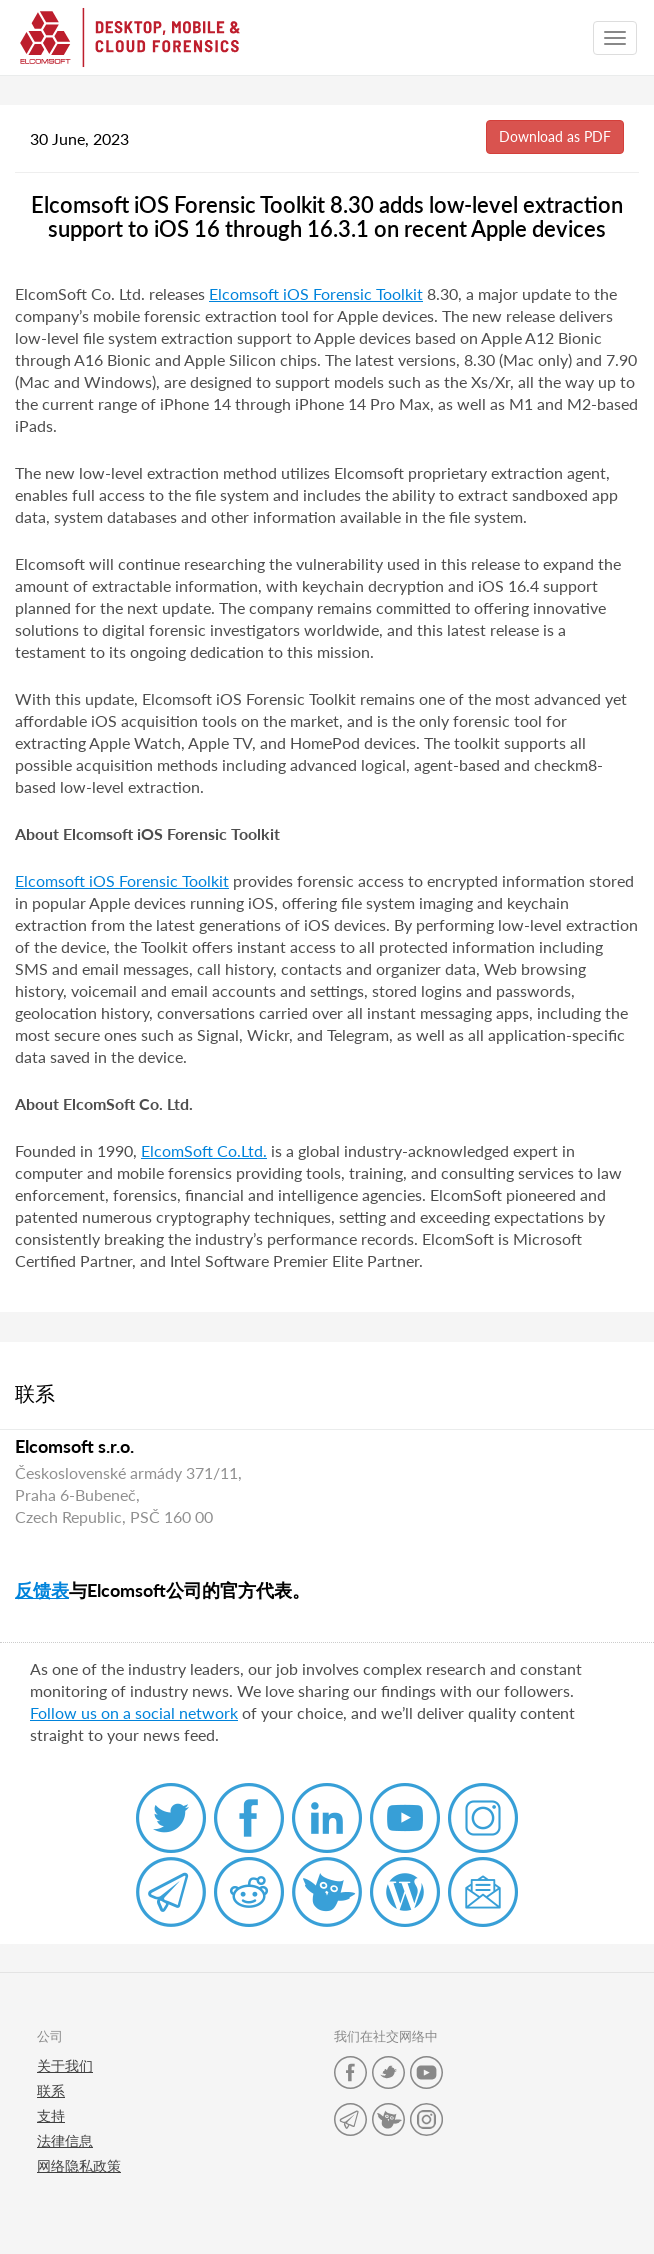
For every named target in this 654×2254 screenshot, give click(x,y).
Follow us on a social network (134, 1712)
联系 (51, 2090)
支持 (51, 2115)
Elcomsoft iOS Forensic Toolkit (316, 293)
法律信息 (65, 2140)
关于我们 (65, 2065)
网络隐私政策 (79, 2165)
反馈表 (42, 1590)
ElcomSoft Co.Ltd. (204, 1150)
